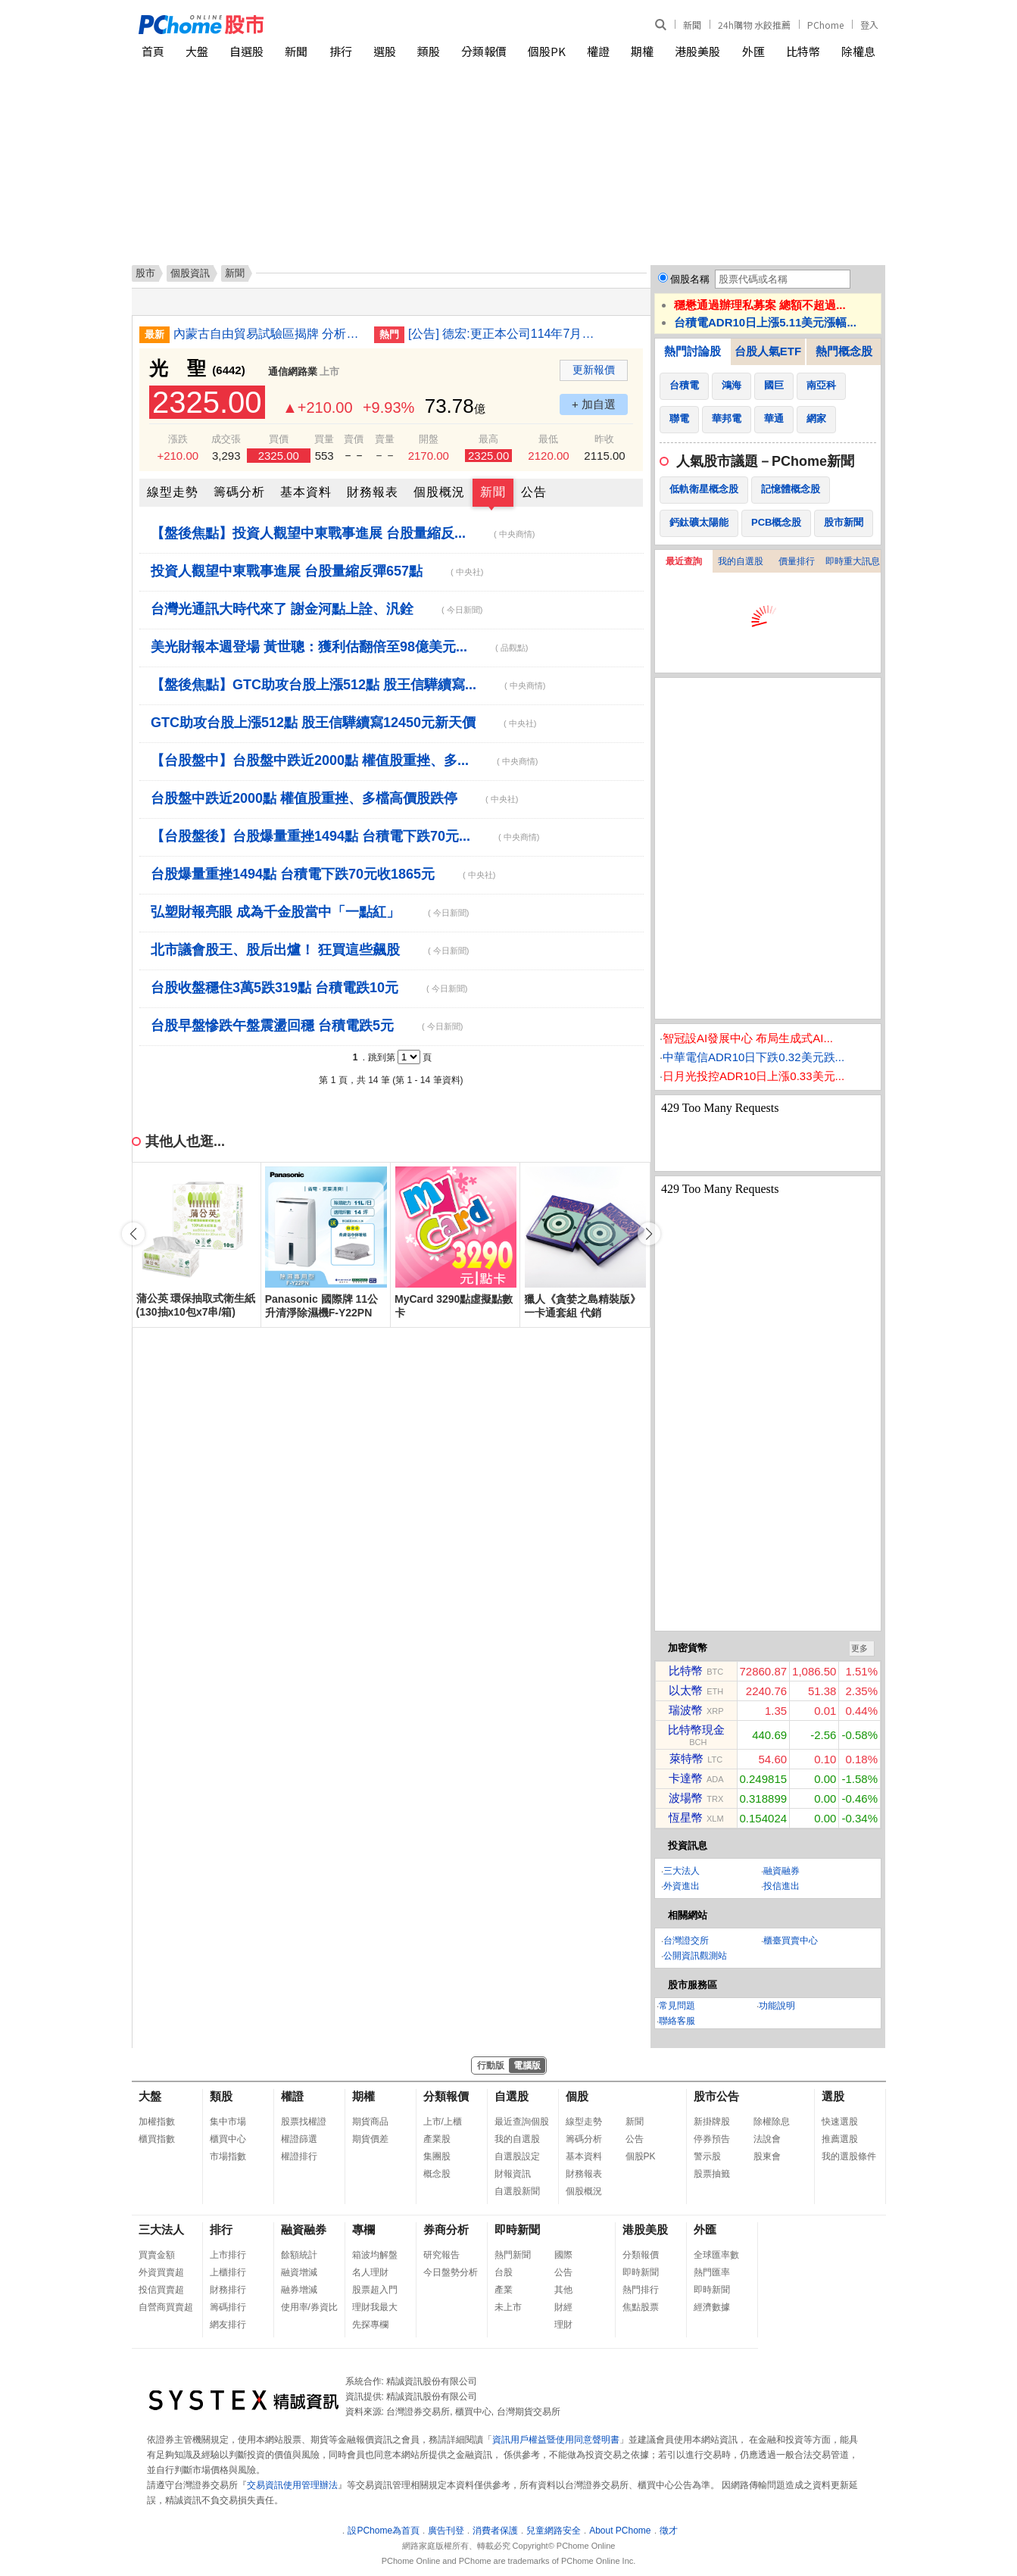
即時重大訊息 (852, 561)
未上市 (508, 2307)
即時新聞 (517, 2229)
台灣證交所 (686, 1940)
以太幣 (686, 1690)
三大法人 (681, 1871)
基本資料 (306, 492)
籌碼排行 (228, 2307)
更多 (859, 1648)
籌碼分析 (239, 492)
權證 (598, 51)
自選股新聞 (517, 2191)
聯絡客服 (677, 2021)
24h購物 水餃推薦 (754, 24)
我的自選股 (740, 561)
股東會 (767, 2156)
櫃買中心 (228, 2139)
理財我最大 (375, 2307)
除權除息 (771, 2121)
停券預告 (712, 2139)
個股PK (547, 51)
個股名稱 (690, 279)
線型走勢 (172, 492)
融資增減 (299, 2272)
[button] (649, 1233)
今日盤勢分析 (450, 2272)
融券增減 (299, 2289)
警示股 (707, 2156)
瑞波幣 (686, 1709)
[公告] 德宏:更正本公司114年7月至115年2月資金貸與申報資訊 (502, 333)
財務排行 (228, 2289)
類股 (428, 51)
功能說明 (777, 2005)
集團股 (437, 2156)
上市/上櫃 (442, 2121)
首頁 (153, 51)
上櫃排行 (228, 2272)
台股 (503, 2272)
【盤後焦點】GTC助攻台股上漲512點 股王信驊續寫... (348, 684)
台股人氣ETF (768, 351)
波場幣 (686, 1797)
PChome (825, 24)
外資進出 (681, 1886)
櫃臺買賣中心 (790, 1940)
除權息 (858, 51)
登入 (869, 24)
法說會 (767, 2139)
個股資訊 (190, 273)
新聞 (692, 24)
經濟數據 (712, 2307)
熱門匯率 (712, 2272)
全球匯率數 (716, 2255)
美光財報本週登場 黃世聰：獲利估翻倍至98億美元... (339, 646)
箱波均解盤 (375, 2255)
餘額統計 (299, 2255)
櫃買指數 (157, 2139)
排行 (340, 51)
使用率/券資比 (309, 2307)
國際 (563, 2255)
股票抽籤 (712, 2174)
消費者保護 (495, 2530)
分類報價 (484, 51)
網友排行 (228, 2324)
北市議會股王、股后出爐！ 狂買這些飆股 (310, 949)
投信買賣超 (161, 2289)
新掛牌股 (712, 2121)
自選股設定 (517, 2156)
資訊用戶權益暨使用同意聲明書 (555, 2439)
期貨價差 (370, 2139)
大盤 (197, 51)
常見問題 (677, 2005)
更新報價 (593, 370)
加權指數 (157, 2121)
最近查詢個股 (521, 2121)
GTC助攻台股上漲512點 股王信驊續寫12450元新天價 (343, 722)
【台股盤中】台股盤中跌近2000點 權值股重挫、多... (344, 760)
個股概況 (439, 492)
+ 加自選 (594, 404)
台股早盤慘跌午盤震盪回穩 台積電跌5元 (307, 1025)
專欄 (363, 2229)
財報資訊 (512, 2174)
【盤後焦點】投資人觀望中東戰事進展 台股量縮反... (343, 533)
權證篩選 (299, 2139)
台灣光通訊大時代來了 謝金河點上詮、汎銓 (316, 609)
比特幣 (803, 51)
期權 (642, 51)
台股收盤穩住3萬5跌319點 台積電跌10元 (309, 987)
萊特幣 (686, 1758)
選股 (384, 51)
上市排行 (228, 2255)
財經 (563, 2307)
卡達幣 (686, 1778)
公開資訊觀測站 (695, 1955)
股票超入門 (375, 2289)
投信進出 (781, 1886)
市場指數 (228, 2156)
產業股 (437, 2139)
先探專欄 (370, 2324)
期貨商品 (370, 2121)
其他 (563, 2289)
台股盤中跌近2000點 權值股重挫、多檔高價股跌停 (334, 798)
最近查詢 (684, 561)
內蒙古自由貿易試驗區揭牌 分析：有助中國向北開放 (268, 333)
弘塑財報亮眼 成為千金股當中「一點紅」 (310, 912)
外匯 (753, 51)
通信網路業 (292, 371)
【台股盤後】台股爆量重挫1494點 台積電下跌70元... (345, 836)
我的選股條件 (849, 2156)
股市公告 (716, 2096)
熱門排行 (640, 2289)
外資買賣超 (161, 2272)
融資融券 (781, 1871)
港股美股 (697, 51)
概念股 (437, 2174)
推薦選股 (840, 2139)
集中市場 (228, 2121)
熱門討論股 (692, 351)
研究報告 (441, 2255)
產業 (503, 2289)
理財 (563, 2324)
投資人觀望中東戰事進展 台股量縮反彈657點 (317, 571)
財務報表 (372, 492)
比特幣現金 (696, 1729)
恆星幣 (686, 1817)
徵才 (669, 2530)
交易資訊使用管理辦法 (292, 2485)
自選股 (246, 51)
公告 (534, 492)
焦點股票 (640, 2307)
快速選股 (840, 2121)
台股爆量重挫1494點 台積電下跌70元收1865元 (323, 874)
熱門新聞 (512, 2255)
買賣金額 (157, 2255)
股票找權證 (303, 2121)
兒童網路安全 (553, 2530)
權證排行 (299, 2156)
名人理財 (370, 2272)
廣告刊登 (446, 2530)
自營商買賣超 (166, 2307)
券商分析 (446, 2229)
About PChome (619, 2530)
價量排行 (796, 561)
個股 (577, 2096)
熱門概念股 (844, 351)
